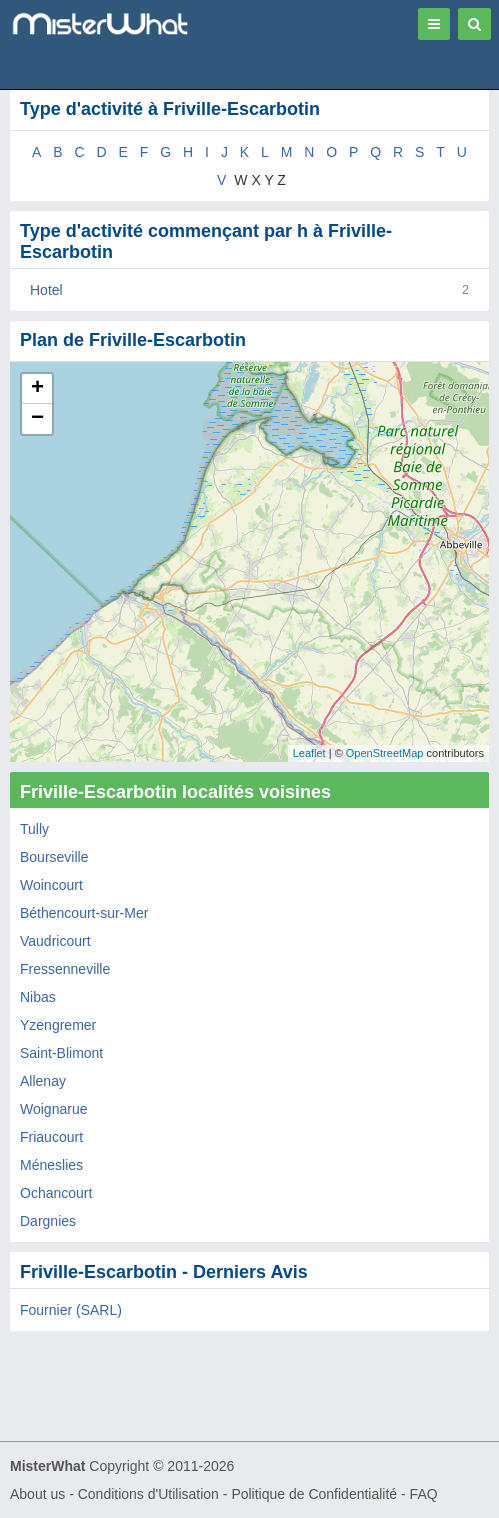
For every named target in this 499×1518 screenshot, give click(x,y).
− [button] (37, 419)
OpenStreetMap (385, 753)
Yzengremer (58, 1025)
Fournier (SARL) (71, 1310)
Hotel (46, 290)
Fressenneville (65, 969)
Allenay (43, 1081)
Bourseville (54, 857)
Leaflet (309, 753)
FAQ (424, 1494)
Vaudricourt (55, 941)
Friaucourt (51, 1137)
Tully (34, 829)
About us (37, 1494)
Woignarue (53, 1109)
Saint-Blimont (61, 1053)
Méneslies (51, 1165)
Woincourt (51, 885)
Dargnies (48, 1221)
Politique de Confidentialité (314, 1494)
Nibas (38, 997)
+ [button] (37, 389)
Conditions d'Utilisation (148, 1494)
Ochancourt (56, 1193)
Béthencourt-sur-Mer (84, 913)
